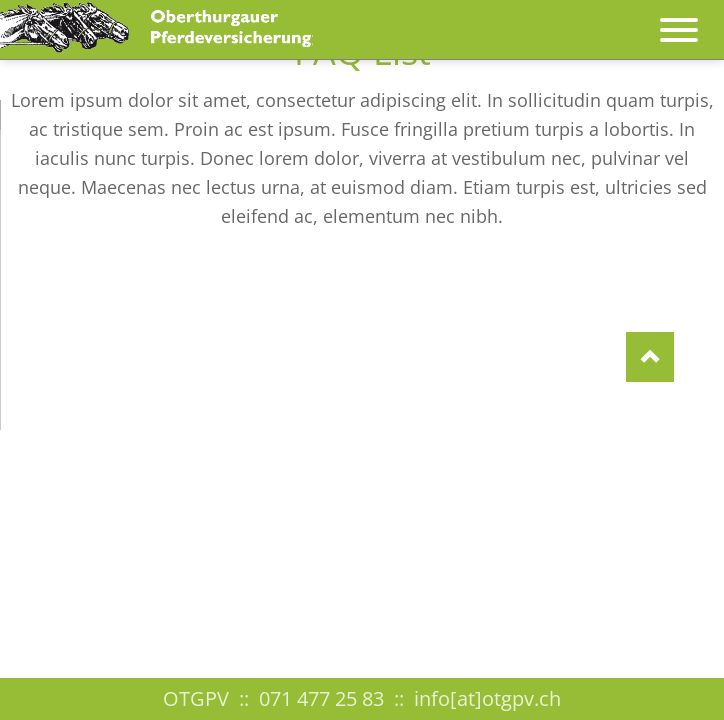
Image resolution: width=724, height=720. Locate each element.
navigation (679, 20)
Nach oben (650, 357)
